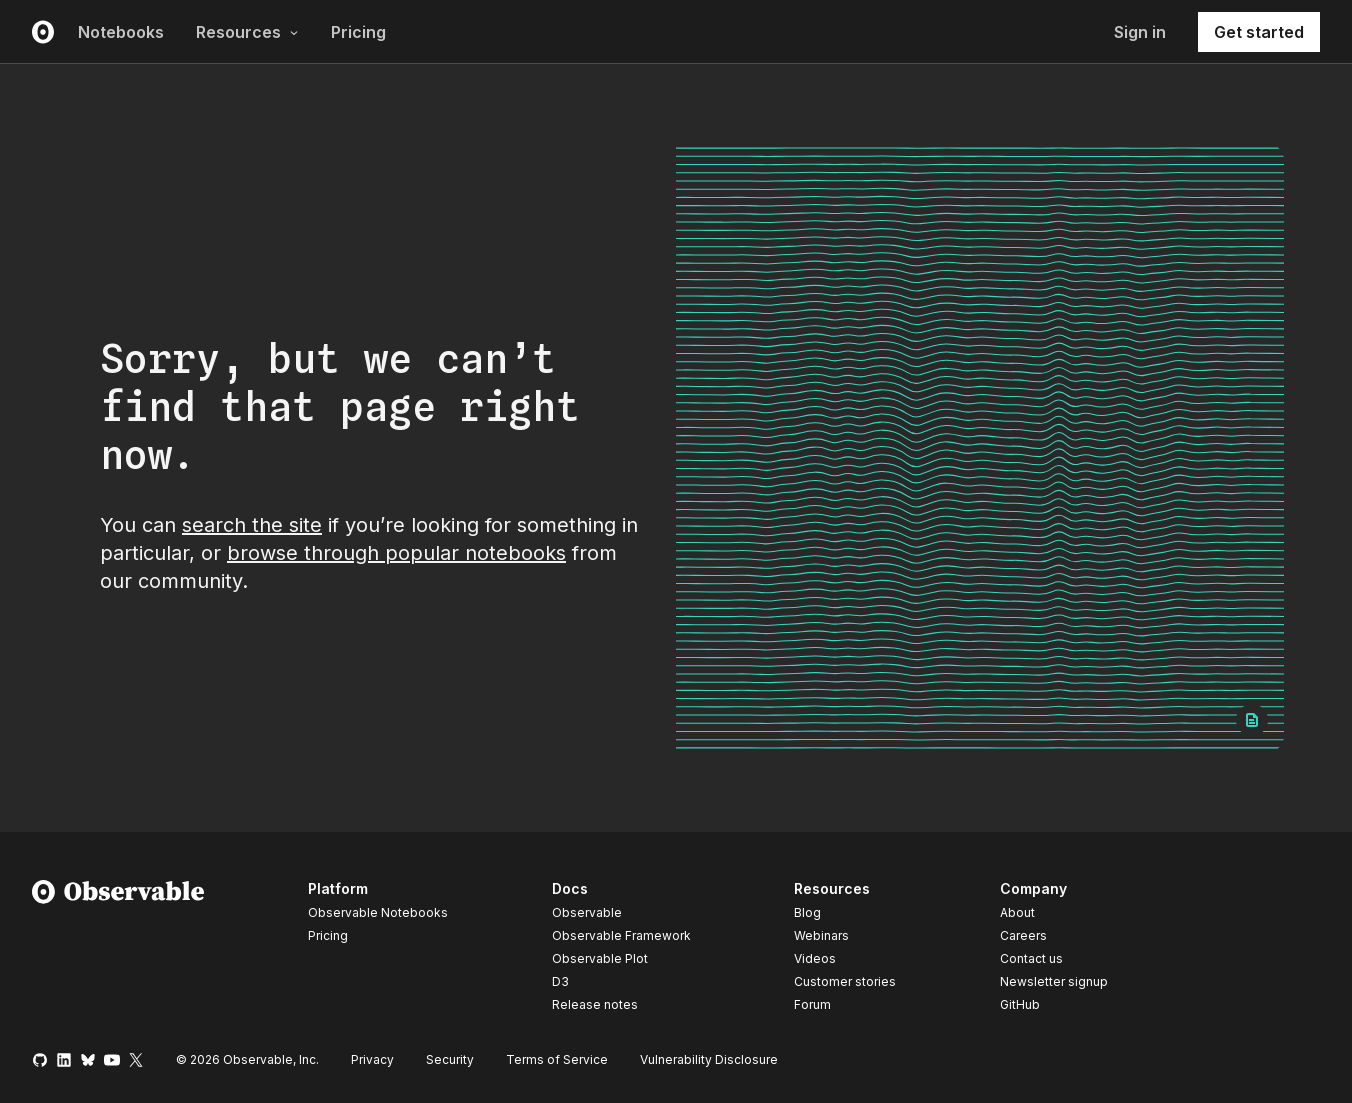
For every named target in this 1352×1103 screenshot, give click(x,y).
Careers (1023, 935)
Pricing (358, 32)
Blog (807, 912)
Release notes (595, 1004)
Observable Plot (600, 958)
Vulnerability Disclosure (709, 1059)
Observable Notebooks (378, 912)
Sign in (1140, 32)
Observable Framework (621, 935)
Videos (815, 958)
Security (450, 1059)
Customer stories (845, 981)
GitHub (1020, 1004)
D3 (560, 981)
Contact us (1031, 959)
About (1017, 912)
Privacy (372, 1059)
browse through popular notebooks (396, 553)
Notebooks (121, 32)
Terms (557, 1059)
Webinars (821, 935)
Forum (812, 1004)
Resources (247, 32)
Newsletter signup (1054, 982)
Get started (1259, 32)
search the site (252, 525)
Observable (587, 912)
